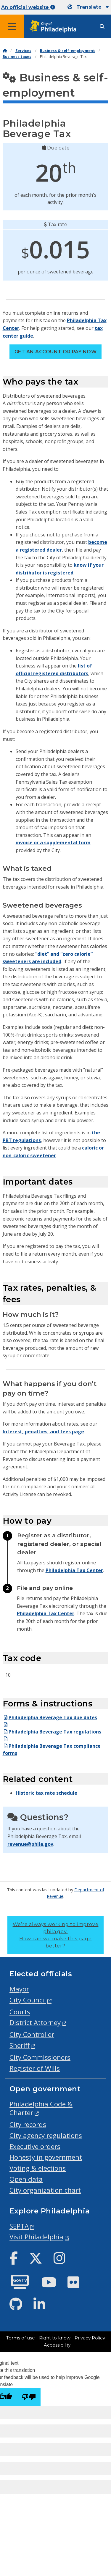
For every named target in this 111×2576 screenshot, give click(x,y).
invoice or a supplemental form (53, 842)
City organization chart (45, 2190)
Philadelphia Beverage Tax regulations (52, 1731)
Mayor (19, 1989)
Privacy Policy (90, 2338)
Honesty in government (45, 2157)
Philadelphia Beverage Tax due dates (50, 1717)
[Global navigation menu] (12, 26)
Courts (19, 2011)
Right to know (54, 2338)
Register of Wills (34, 2068)
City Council (27, 2000)
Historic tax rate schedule (46, 1793)
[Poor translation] (29, 2397)
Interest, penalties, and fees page (43, 1431)
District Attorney (35, 2022)
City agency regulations (45, 2135)
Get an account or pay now (55, 352)
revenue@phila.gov (30, 1844)
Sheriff (19, 2045)
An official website (28, 7)
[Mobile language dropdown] (88, 7)
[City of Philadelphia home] (55, 26)
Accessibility (57, 2345)
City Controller (31, 2034)
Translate (89, 7)
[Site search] (102, 26)
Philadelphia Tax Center (74, 1570)
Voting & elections (37, 2168)
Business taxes (17, 56)
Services (23, 50)
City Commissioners (39, 2057)
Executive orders (34, 2146)
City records (27, 2124)
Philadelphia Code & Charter (41, 2108)
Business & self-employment (67, 50)
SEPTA (19, 2226)
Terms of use (20, 2338)
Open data (26, 2179)
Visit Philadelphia (36, 2236)
